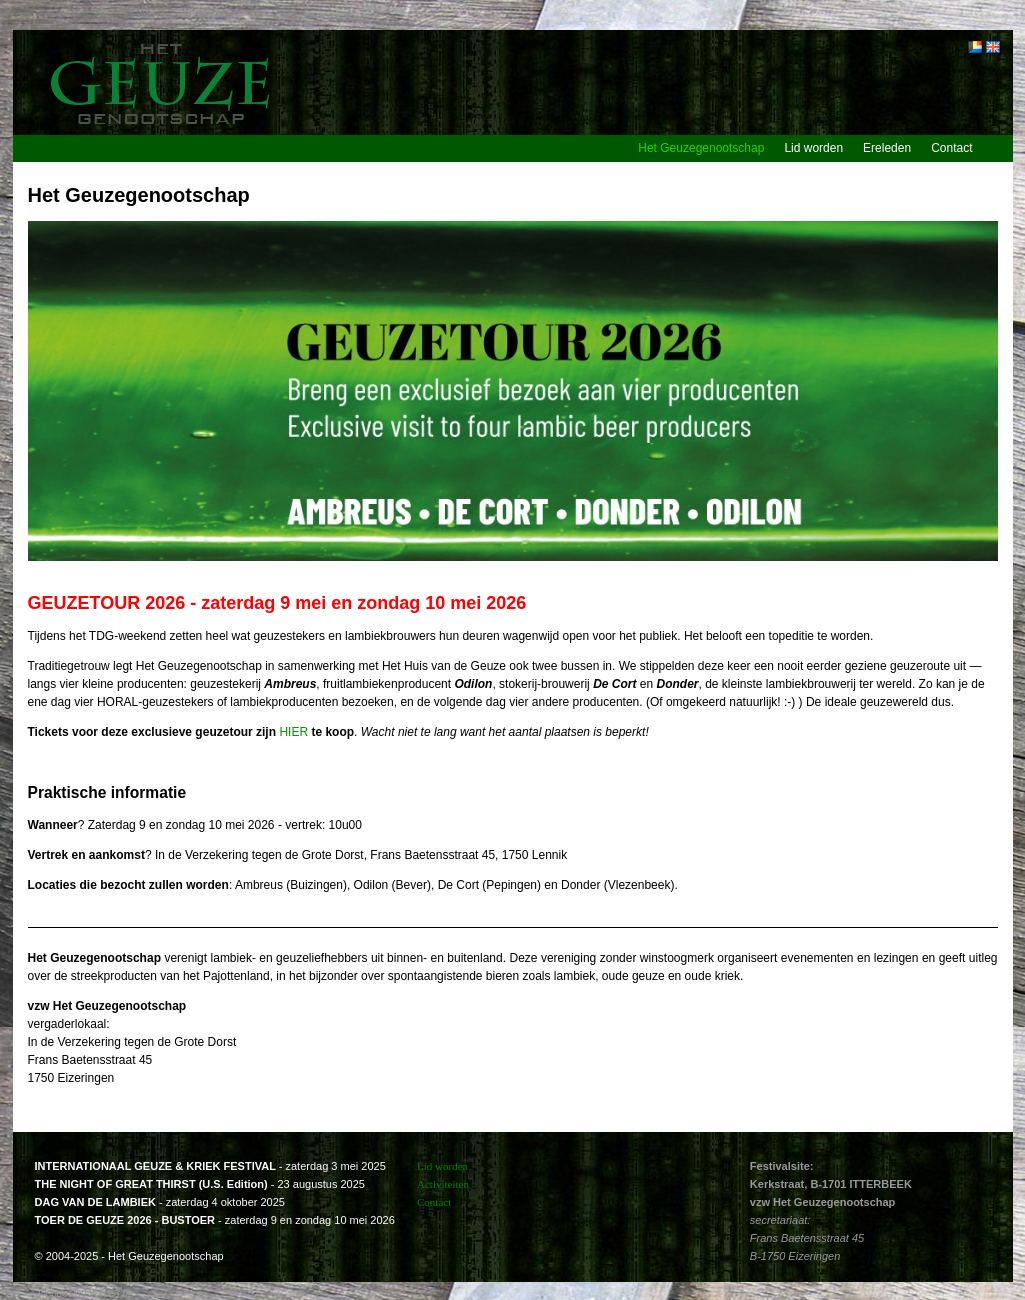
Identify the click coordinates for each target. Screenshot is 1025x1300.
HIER (293, 732)
